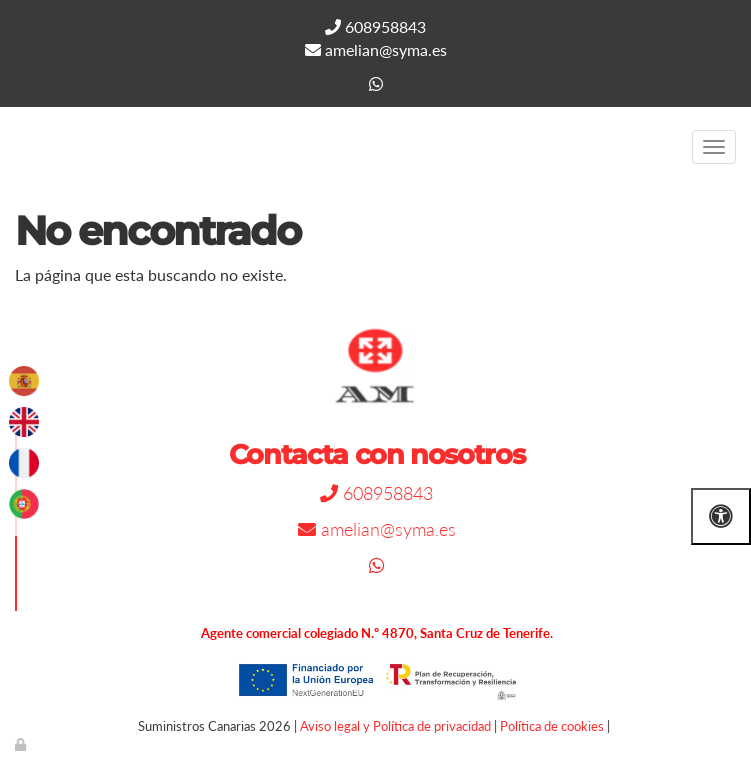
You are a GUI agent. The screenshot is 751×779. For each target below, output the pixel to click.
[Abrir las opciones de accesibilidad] (721, 516)
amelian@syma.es (376, 49)
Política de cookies (552, 726)
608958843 (375, 26)
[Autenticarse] (22, 744)
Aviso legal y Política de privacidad (395, 726)
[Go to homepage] (10, 147)
